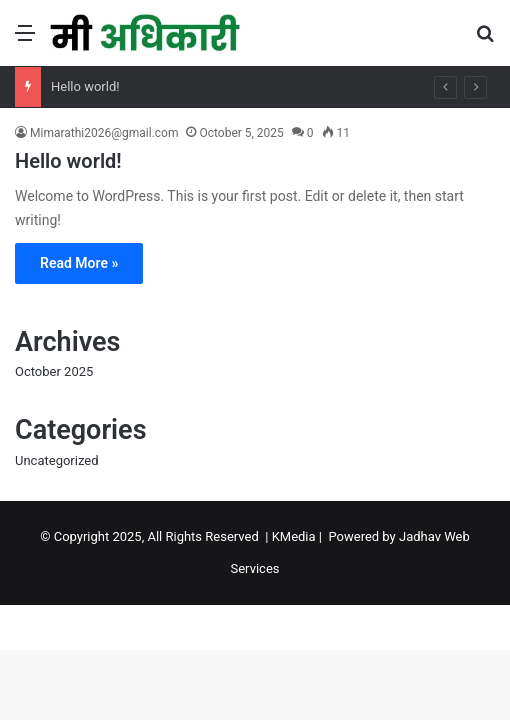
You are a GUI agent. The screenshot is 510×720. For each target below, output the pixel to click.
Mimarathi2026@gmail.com (104, 133)
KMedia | (300, 536)
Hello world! (85, 86)
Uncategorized (56, 460)
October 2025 (54, 371)
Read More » (79, 263)
